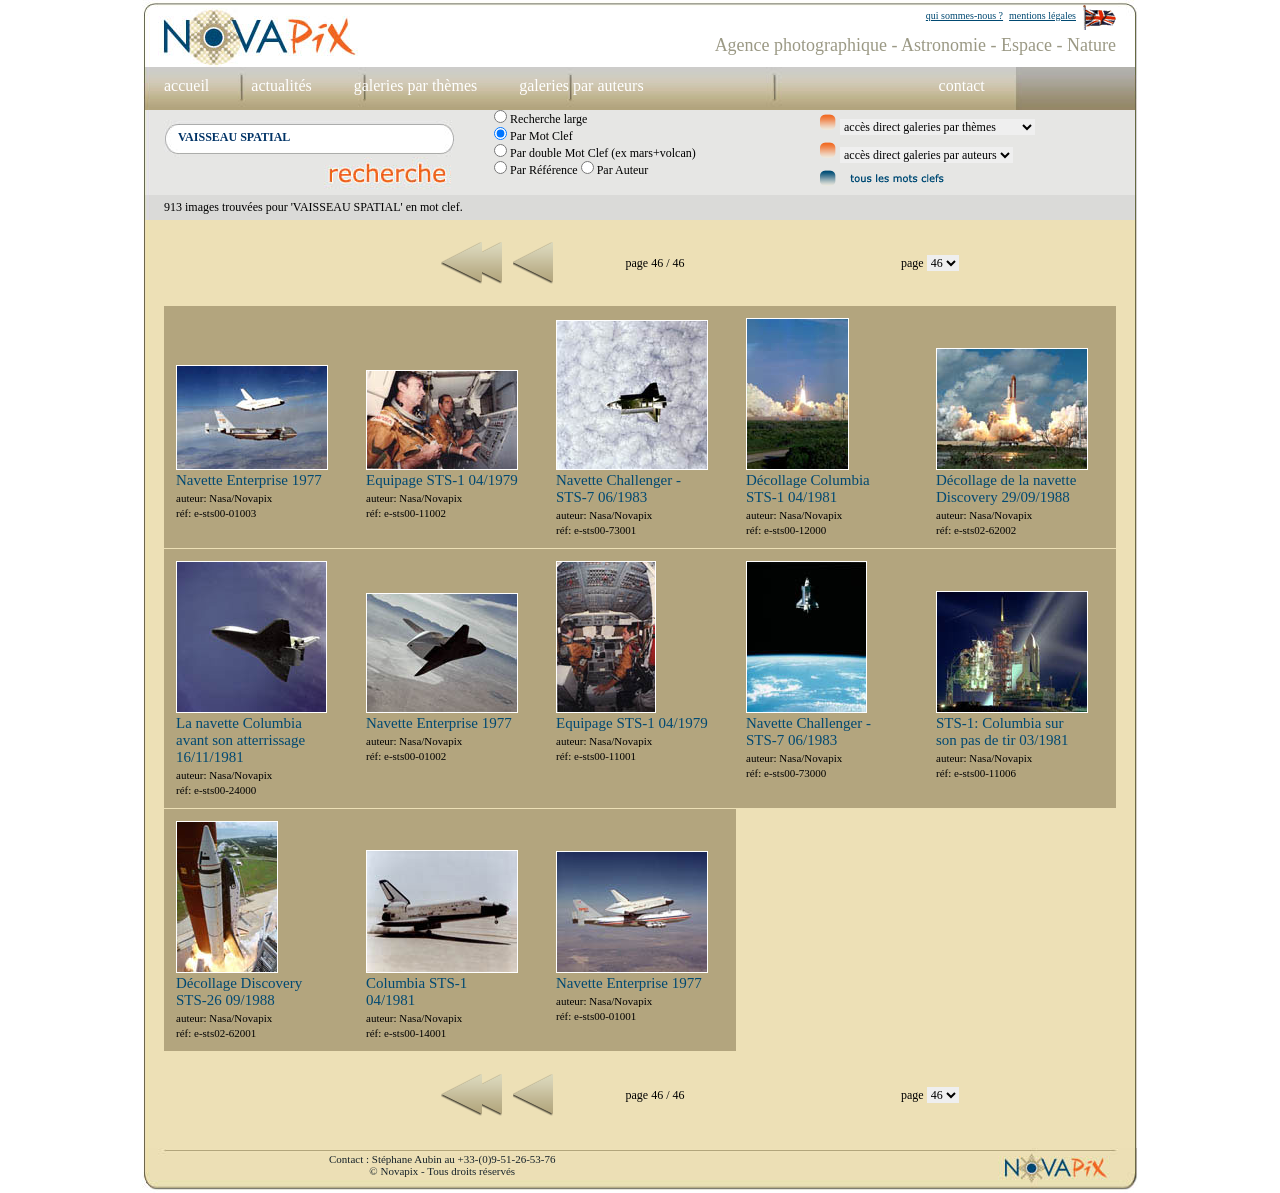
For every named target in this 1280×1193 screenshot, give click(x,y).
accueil (186, 85)
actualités (281, 85)
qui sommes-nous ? (964, 15)
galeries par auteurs (581, 85)
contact (962, 85)
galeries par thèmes (416, 85)
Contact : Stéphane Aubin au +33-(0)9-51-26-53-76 (442, 1159)
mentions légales (1042, 15)
